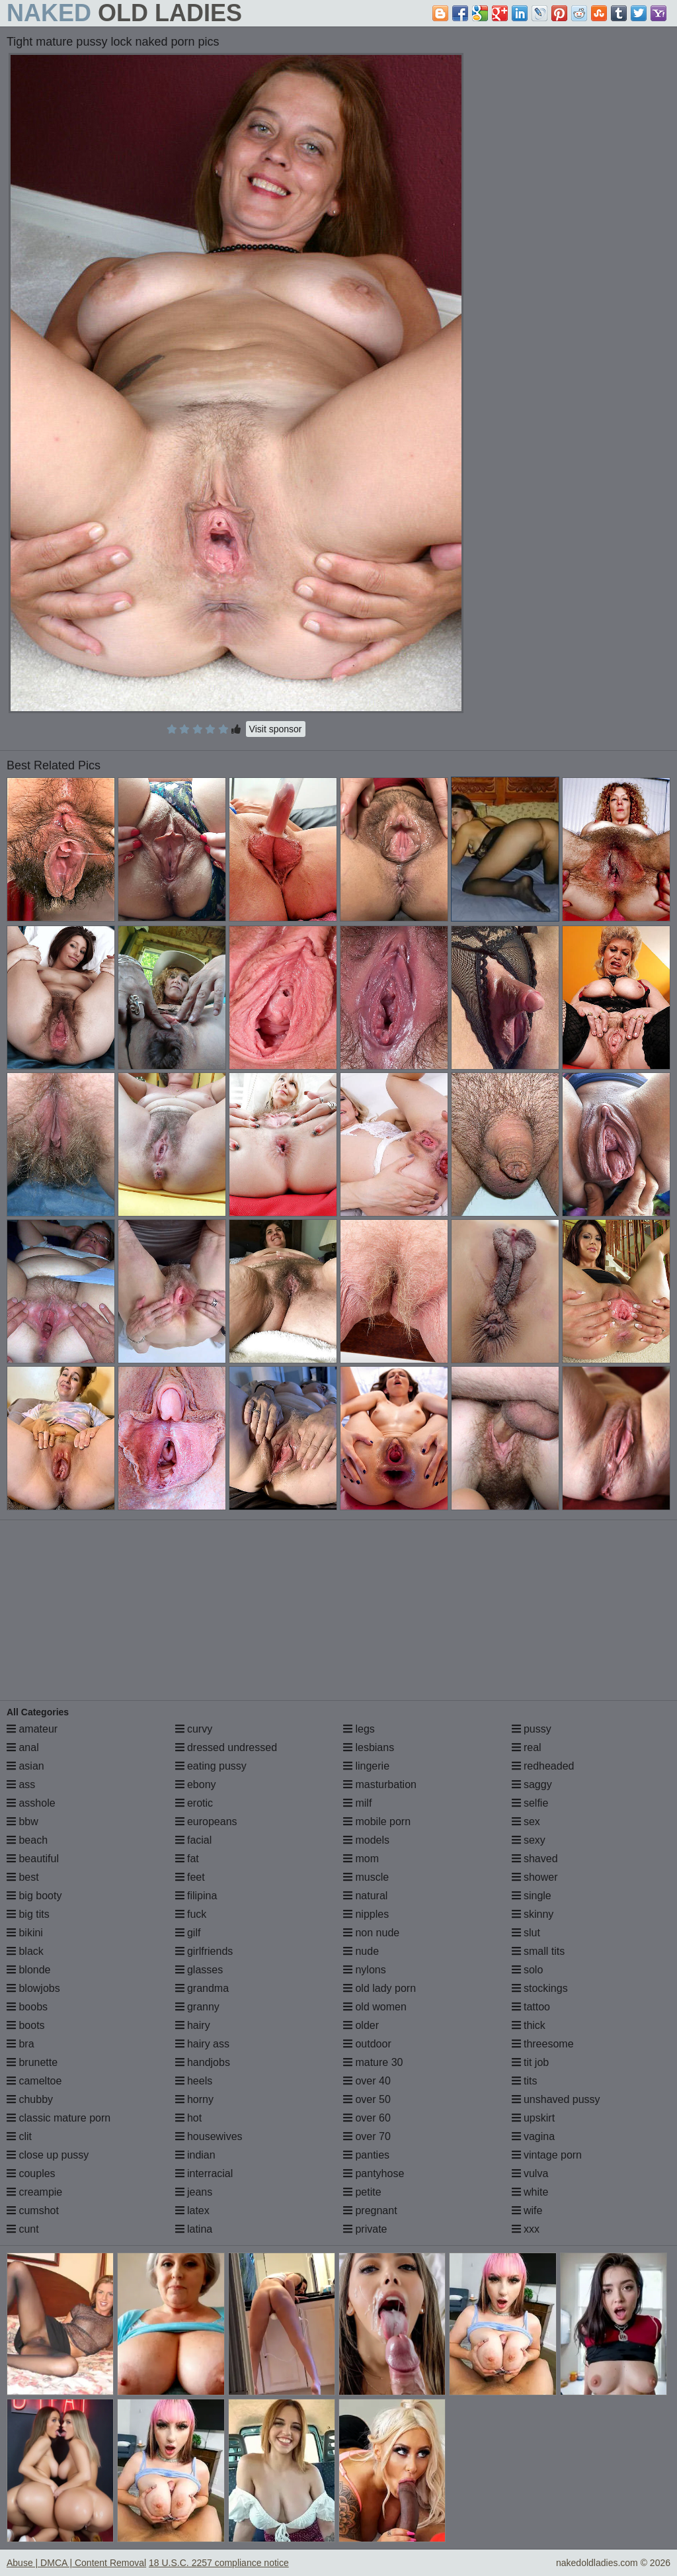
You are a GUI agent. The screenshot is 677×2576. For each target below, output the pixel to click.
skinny (533, 1914)
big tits (28, 1914)
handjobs (202, 2062)
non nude (371, 1932)
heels (194, 2080)
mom (361, 1858)
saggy (532, 1784)
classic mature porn (58, 2118)
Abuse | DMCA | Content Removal (76, 2562)
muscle (366, 1877)
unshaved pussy (556, 2099)
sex (526, 1821)
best (23, 1877)
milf (357, 1803)
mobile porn (377, 1821)
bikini (25, 1932)
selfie (530, 1803)
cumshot (33, 2210)
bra (20, 2043)
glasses (199, 1969)
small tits (538, 1951)
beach (27, 1840)
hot (188, 2118)
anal (23, 1747)
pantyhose (373, 2173)
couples (31, 2173)
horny (194, 2099)
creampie (34, 2192)
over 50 (367, 2099)
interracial (204, 2173)
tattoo (531, 2006)
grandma (202, 1988)
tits (525, 2080)
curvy (194, 1729)
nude (361, 1951)
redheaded (543, 1766)
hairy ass (202, 2043)
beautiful (33, 1858)
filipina (196, 1895)
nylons (364, 1969)
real (526, 1747)
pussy (531, 1729)
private (365, 2229)
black (25, 1951)
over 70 (367, 2136)
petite (362, 2192)
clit (19, 2136)
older (361, 2025)
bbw (22, 1821)
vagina (533, 2136)
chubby (30, 2099)
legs (359, 1729)
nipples (366, 1914)
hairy (192, 2025)
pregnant (370, 2210)
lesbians (368, 1747)
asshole (31, 1803)
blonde (29, 1969)
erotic (194, 1803)
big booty (34, 1895)
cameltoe (34, 2080)
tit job (530, 2062)
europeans (206, 1821)
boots (26, 2025)
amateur (32, 1729)
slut (526, 1932)
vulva (530, 2173)
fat (187, 1858)
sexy (528, 1840)
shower (535, 1877)
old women (375, 2006)
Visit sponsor (275, 729)
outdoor (367, 2043)
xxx (525, 2229)
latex (192, 2210)
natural (365, 1895)
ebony (195, 1784)
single (531, 1895)
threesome (543, 2043)
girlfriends (204, 1951)
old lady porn (379, 1988)
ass (21, 1784)
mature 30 (373, 2062)
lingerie (366, 1766)
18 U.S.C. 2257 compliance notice (219, 2562)
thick (528, 2025)
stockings (540, 1988)
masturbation (380, 1784)
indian (195, 2155)
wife (527, 2210)
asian (25, 1766)
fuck (191, 1914)
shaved (535, 1858)
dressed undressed (226, 1747)
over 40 (367, 2080)
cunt (23, 2229)
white (530, 2192)
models (366, 1840)
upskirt (533, 2118)
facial (193, 1840)
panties (366, 2155)
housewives (209, 2136)
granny (197, 2006)
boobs (27, 2006)
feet (190, 1877)
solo (527, 1969)
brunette (32, 2062)
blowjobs (33, 1988)
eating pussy (211, 1766)
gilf (188, 1932)
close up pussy (48, 2155)
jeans (194, 2192)
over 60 (367, 2118)
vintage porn (547, 2155)
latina (194, 2229)
